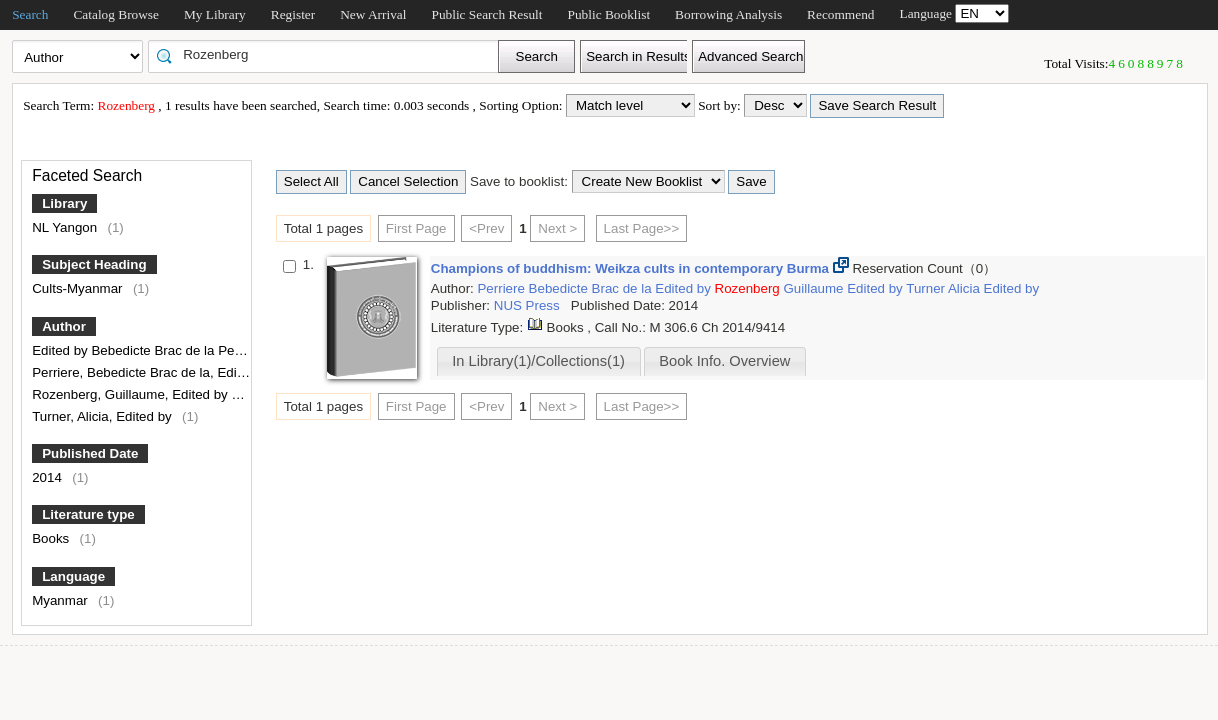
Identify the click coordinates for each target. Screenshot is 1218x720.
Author (64, 326)
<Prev (486, 228)
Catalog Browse (116, 14)
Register (293, 14)
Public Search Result (486, 14)
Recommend (840, 14)
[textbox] (330, 55)
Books (52, 538)
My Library (215, 14)
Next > (557, 228)
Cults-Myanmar (79, 288)
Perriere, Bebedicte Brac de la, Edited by (154, 372)
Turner (927, 288)
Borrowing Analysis (728, 14)
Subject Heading (94, 264)
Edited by (684, 288)
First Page (416, 228)
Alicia (966, 288)
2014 (48, 477)
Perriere (502, 288)
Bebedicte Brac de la (592, 288)
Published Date (90, 453)
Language (73, 576)
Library (64, 203)
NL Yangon (66, 227)
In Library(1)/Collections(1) (538, 361)
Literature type (88, 514)
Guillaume (815, 288)
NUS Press (529, 305)
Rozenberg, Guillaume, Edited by (131, 394)
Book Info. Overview (724, 361)
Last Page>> (642, 228)
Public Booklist (609, 14)
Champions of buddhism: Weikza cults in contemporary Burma (632, 268)
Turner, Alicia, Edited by (103, 416)
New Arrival (373, 14)
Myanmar (61, 600)
